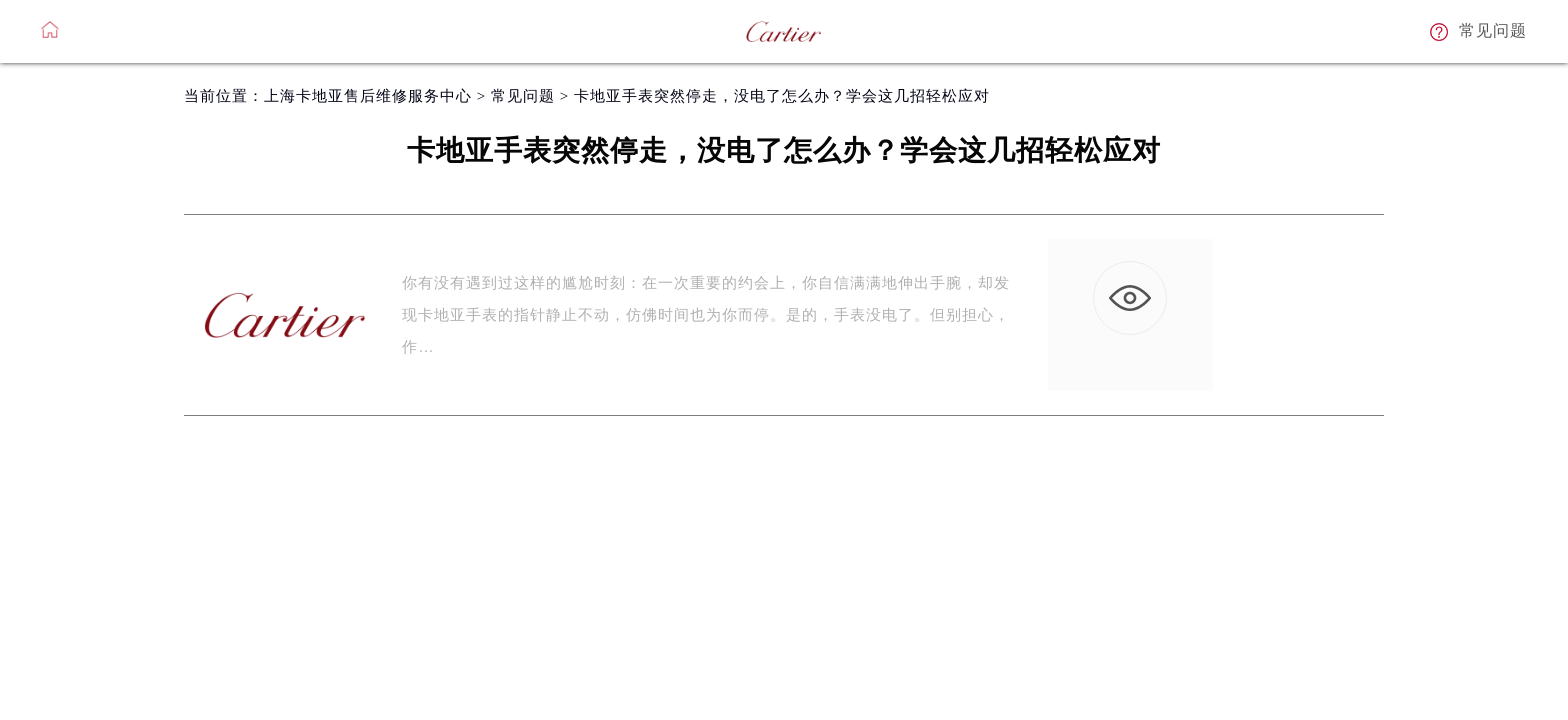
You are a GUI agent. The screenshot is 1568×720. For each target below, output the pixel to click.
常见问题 (523, 96)
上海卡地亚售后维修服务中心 (368, 96)
